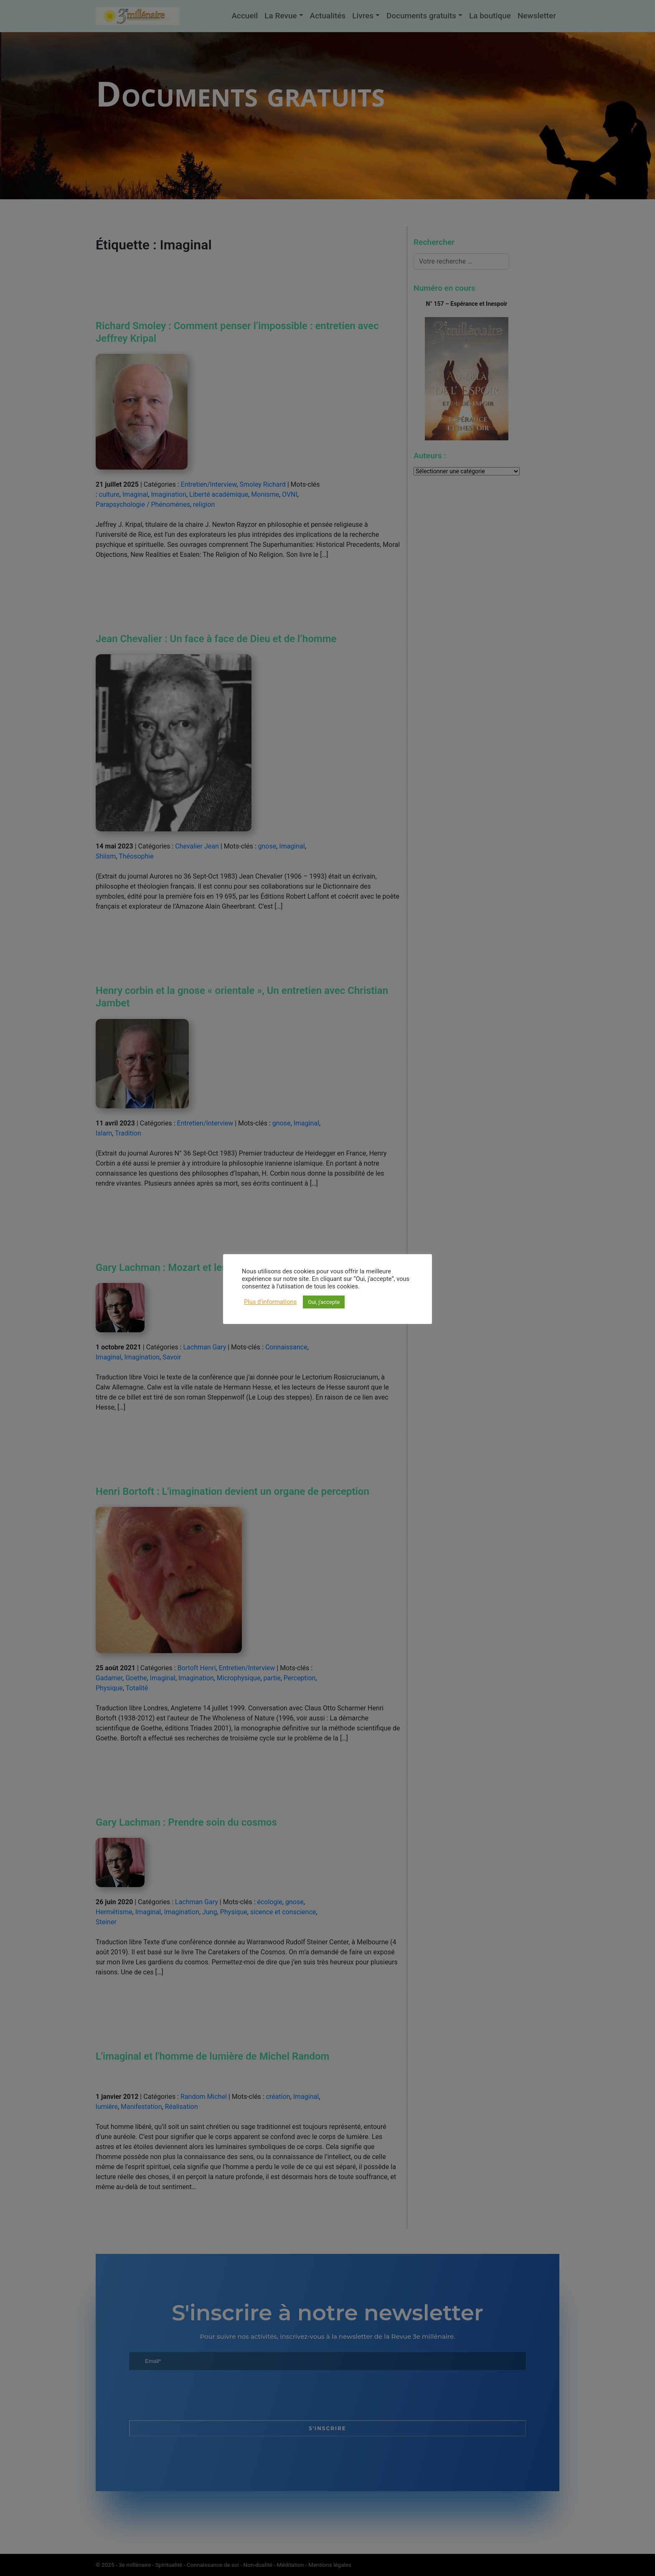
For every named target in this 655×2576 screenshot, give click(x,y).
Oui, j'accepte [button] (324, 1302)
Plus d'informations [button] (270, 1302)
